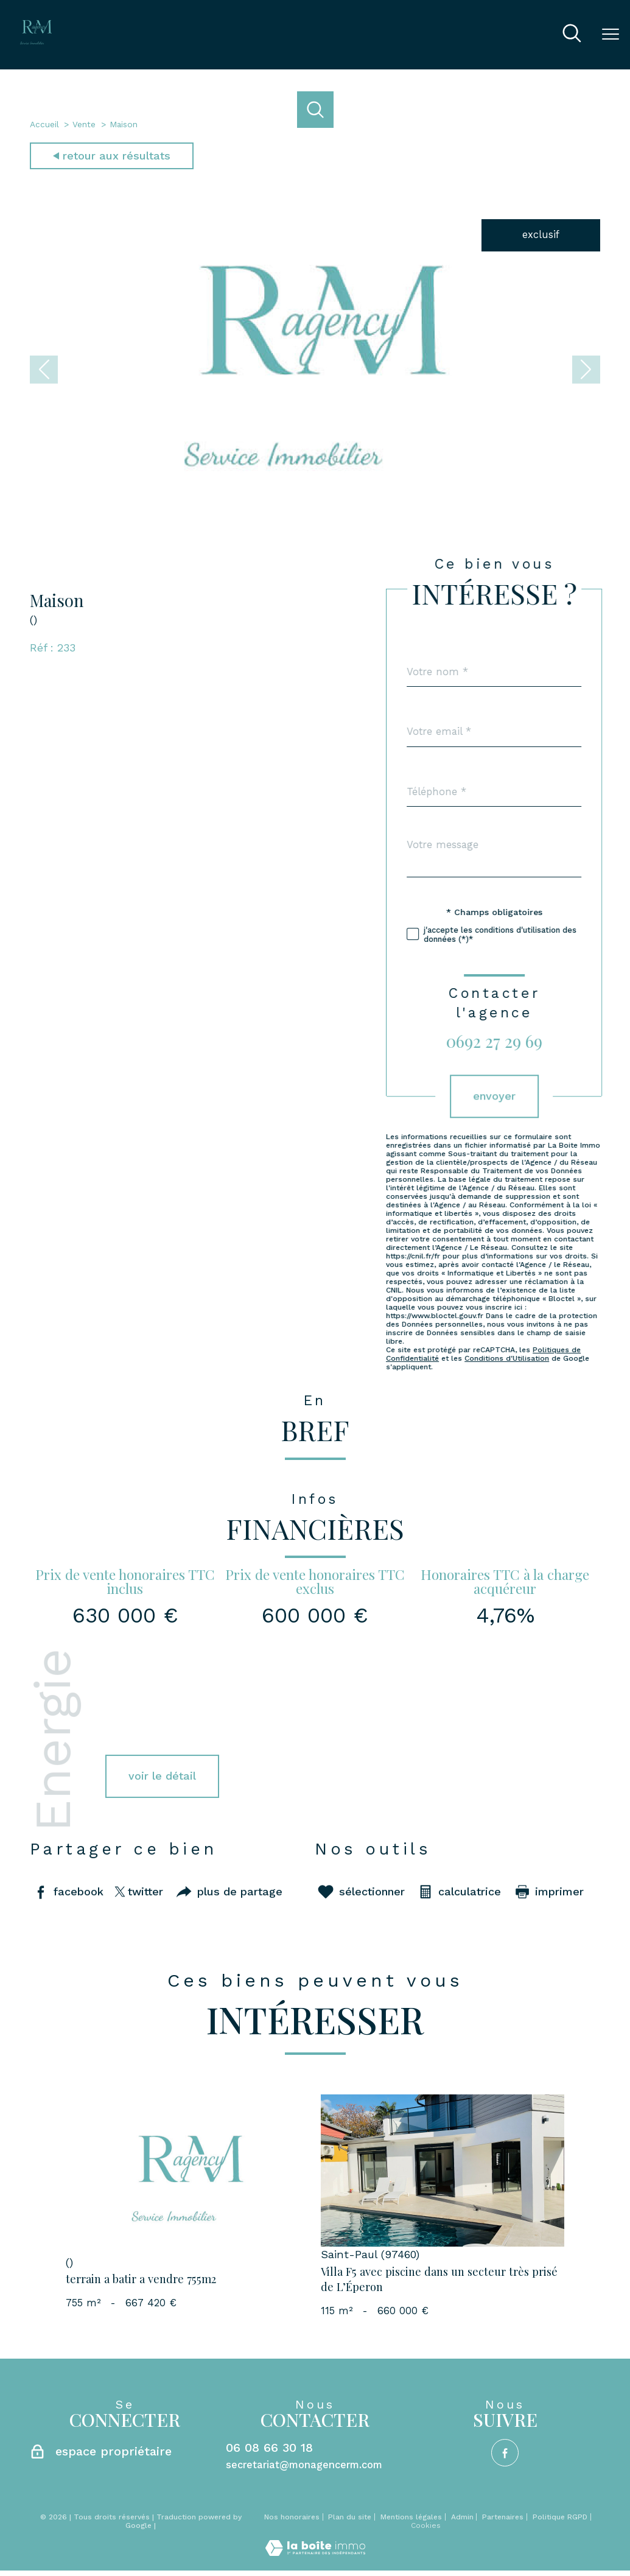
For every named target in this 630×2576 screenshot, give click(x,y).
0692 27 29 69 (547, 1041)
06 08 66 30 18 (269, 2447)
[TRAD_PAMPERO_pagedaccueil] (36, 41)
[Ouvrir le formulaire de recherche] (572, 34)
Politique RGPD (560, 2517)
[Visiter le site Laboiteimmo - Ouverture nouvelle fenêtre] (315, 2552)
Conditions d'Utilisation (560, 1359)
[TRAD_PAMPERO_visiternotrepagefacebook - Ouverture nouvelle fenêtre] (505, 2453)
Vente (84, 124)
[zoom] (315, 530)
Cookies (426, 2526)
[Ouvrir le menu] (610, 34)
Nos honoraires (292, 2517)
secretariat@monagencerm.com (304, 2465)
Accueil (44, 124)
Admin (462, 2517)
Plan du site (349, 2517)
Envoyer (547, 1096)
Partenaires (502, 2517)
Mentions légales (411, 2517)
